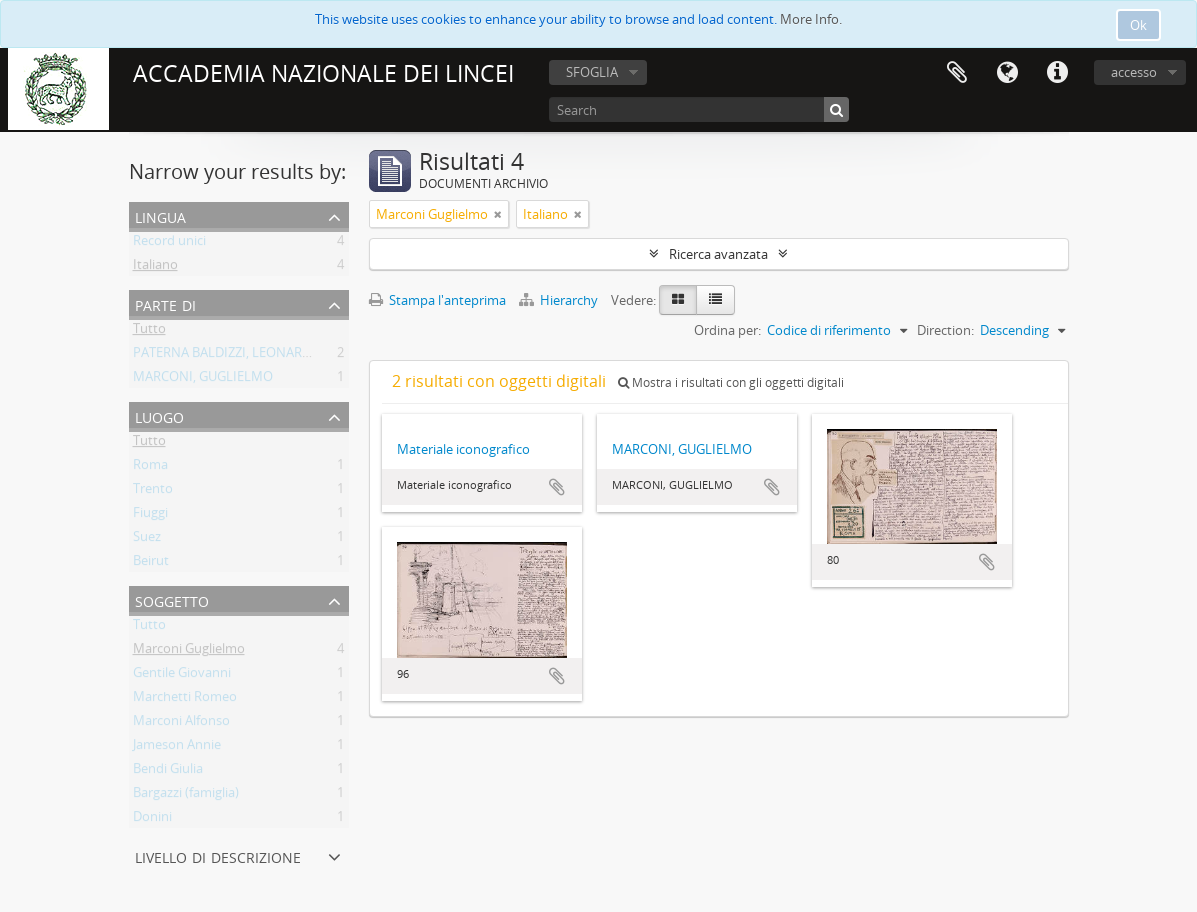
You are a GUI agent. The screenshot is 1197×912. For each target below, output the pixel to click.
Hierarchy (560, 300)
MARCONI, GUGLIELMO (203, 380)
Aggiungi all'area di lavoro (557, 487)
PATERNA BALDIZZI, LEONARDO (227, 356)
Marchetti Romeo (185, 700)
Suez (147, 540)
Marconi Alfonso (181, 724)
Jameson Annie (177, 748)
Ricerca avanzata (718, 254)
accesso (1134, 72)
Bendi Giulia (168, 772)
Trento (153, 492)
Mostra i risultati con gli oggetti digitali (731, 382)
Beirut (151, 564)
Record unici (169, 244)
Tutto (149, 332)
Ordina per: (727, 330)
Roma (150, 468)
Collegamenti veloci (1057, 73)
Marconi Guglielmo (189, 652)
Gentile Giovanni (182, 676)
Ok (1138, 25)
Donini (152, 820)
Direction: (945, 330)
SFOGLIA (592, 72)
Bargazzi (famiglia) (186, 796)
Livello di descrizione (218, 855)
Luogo (159, 415)
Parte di (165, 303)
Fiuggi (150, 516)
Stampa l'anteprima (437, 300)
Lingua (1007, 73)
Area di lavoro (957, 73)
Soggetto (172, 599)
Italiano (155, 268)
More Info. (811, 19)
